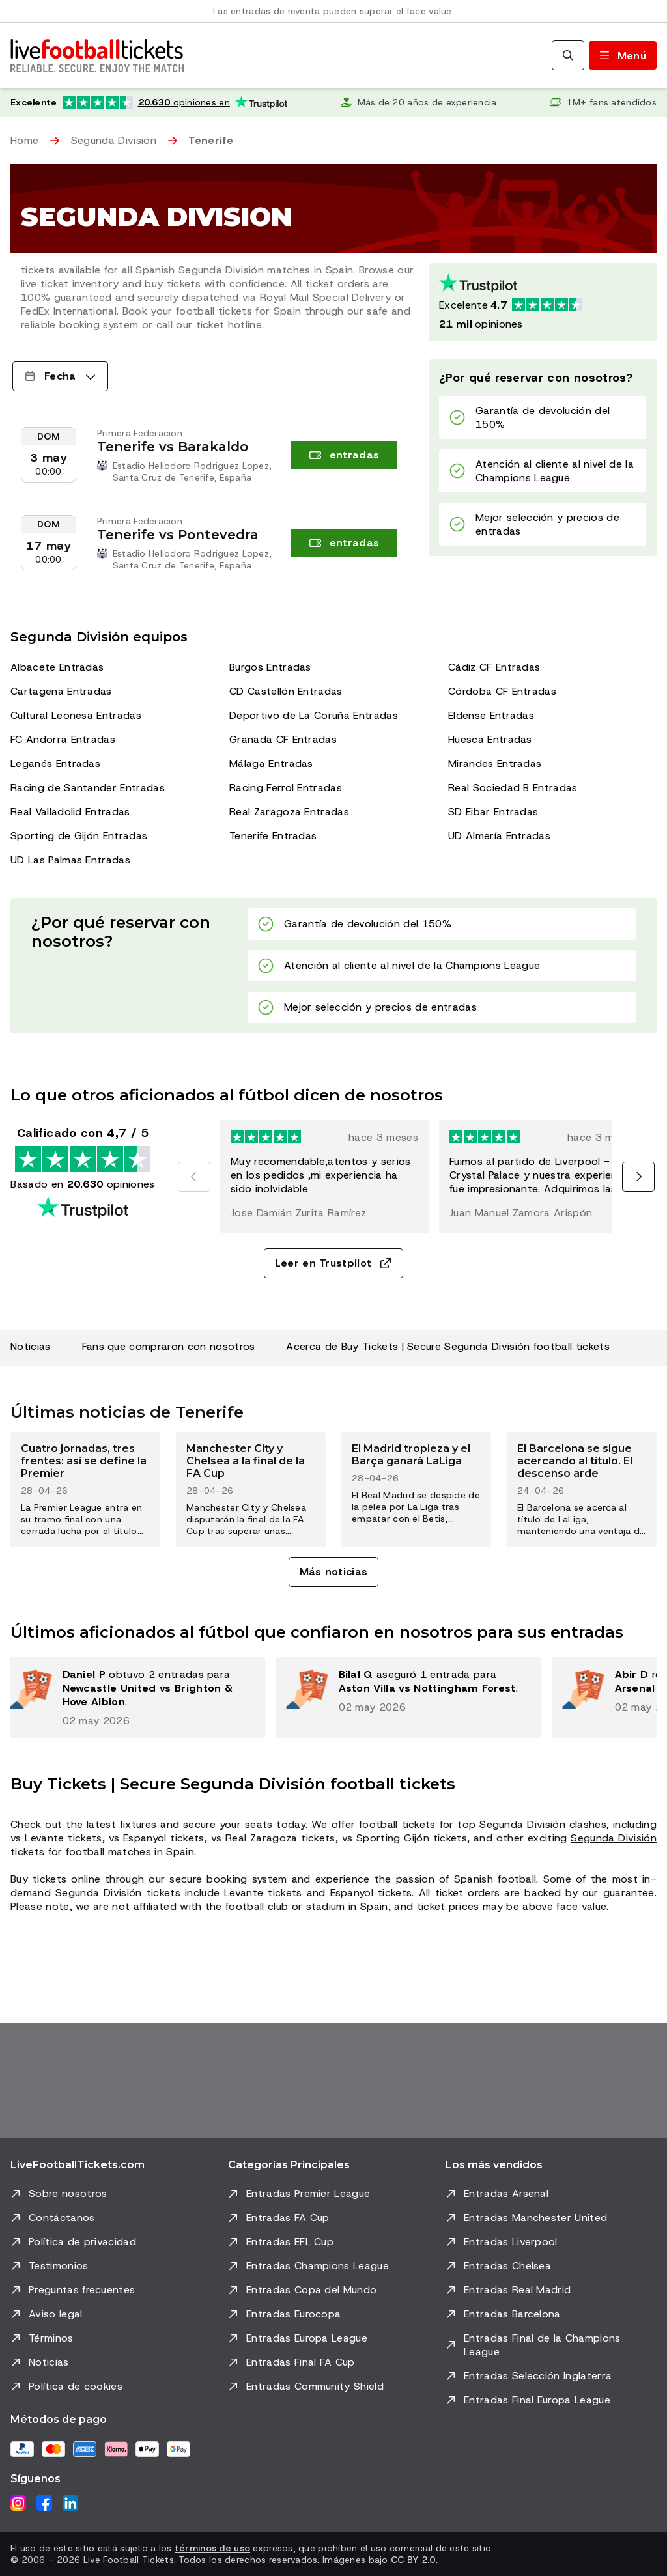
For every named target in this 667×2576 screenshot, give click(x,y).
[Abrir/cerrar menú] (623, 55)
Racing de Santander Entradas (87, 787)
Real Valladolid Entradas (70, 812)
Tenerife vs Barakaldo (172, 447)
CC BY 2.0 (413, 2560)
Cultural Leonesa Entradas (75, 715)
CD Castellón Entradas (286, 691)
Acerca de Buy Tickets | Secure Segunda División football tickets (447, 1346)
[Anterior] (194, 1176)
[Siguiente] (638, 1176)
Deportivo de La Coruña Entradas (313, 715)
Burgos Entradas (270, 667)
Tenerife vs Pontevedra (178, 534)
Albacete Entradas (57, 667)
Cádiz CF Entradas (494, 667)
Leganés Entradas (55, 763)
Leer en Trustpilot (334, 1263)
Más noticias (334, 1571)
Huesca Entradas (490, 739)
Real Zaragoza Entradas (289, 812)
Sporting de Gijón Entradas (78, 836)
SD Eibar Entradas (493, 812)
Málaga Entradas (271, 763)
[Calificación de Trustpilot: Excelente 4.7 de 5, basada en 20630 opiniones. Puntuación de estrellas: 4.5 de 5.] (543, 302)
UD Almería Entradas (499, 836)
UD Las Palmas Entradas (70, 860)
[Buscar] (568, 55)
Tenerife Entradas (273, 836)
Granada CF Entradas (283, 739)
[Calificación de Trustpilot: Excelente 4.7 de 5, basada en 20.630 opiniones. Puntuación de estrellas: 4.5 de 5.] (148, 102)
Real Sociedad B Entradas (513, 787)
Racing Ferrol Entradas (285, 787)
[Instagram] (18, 2503)
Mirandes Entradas (494, 763)
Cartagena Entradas (61, 691)
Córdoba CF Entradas (502, 691)
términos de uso (212, 2548)
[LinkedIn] (70, 2503)
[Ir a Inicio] (97, 55)
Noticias (30, 1346)
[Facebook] (44, 2503)
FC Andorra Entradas (62, 739)
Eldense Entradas (491, 715)
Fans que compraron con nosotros (168, 1346)
